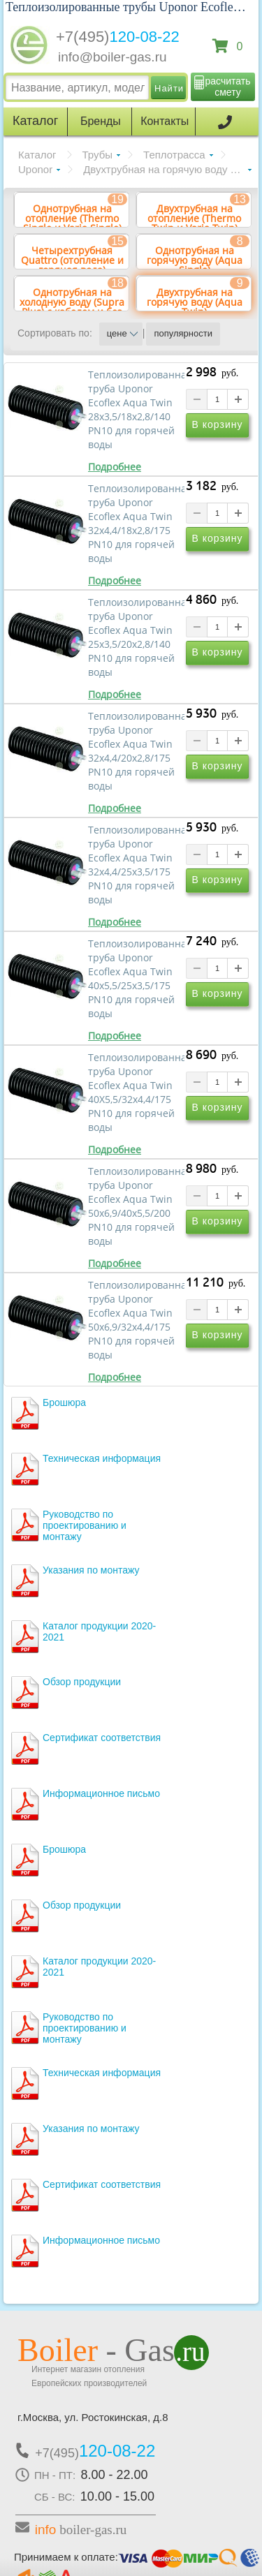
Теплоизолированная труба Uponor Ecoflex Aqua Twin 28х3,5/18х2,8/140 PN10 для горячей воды (136, 410)
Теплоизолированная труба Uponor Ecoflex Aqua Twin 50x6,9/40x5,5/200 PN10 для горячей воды (136, 1206)
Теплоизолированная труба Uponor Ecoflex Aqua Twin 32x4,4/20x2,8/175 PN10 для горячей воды (136, 751)
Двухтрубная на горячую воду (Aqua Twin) (167, 169)
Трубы (97, 155)
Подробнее (114, 467)
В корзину (217, 424)
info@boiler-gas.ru (112, 57)
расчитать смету (228, 86)
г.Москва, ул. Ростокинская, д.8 (92, 2417)
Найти (169, 88)
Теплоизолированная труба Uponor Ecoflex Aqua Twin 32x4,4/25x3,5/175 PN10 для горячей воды (136, 865)
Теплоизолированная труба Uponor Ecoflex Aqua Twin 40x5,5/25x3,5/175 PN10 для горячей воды (136, 979)
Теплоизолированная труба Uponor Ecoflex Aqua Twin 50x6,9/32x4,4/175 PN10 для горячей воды (136, 1320)
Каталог (37, 155)
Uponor (35, 169)
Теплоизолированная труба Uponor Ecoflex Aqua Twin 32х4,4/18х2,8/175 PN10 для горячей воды (136, 523)
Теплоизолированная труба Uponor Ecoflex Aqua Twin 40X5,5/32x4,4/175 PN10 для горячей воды (136, 1092)
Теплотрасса (174, 155)
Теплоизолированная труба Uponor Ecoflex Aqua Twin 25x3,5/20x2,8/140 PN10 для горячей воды (136, 637)
